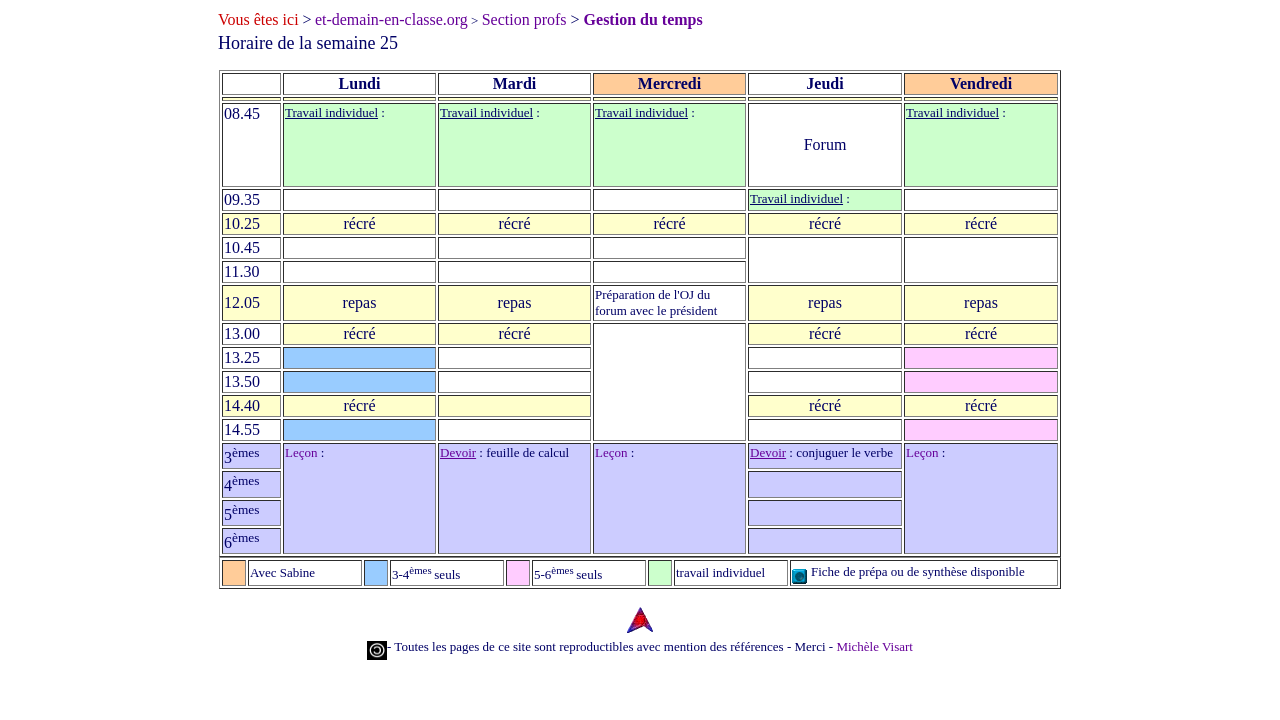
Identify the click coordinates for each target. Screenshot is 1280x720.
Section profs (524, 19)
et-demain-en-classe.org (391, 19)
